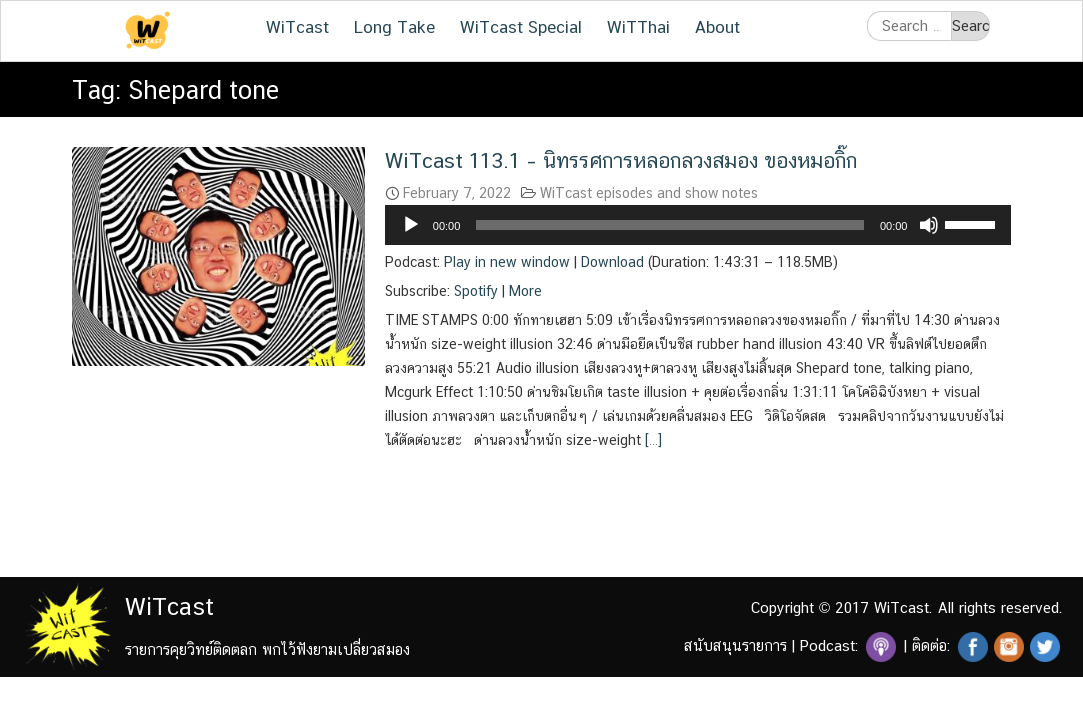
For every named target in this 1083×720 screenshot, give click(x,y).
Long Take (394, 27)
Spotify (476, 291)
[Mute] (929, 225)
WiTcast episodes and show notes (649, 193)
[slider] (670, 225)
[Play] (411, 225)
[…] (651, 440)
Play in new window (507, 262)
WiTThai (638, 27)
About (717, 27)
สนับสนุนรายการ (735, 645)
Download (612, 262)
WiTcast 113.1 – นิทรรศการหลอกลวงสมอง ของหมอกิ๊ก (621, 160)
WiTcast (297, 27)
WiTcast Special (521, 27)
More (525, 291)
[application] (698, 225)
